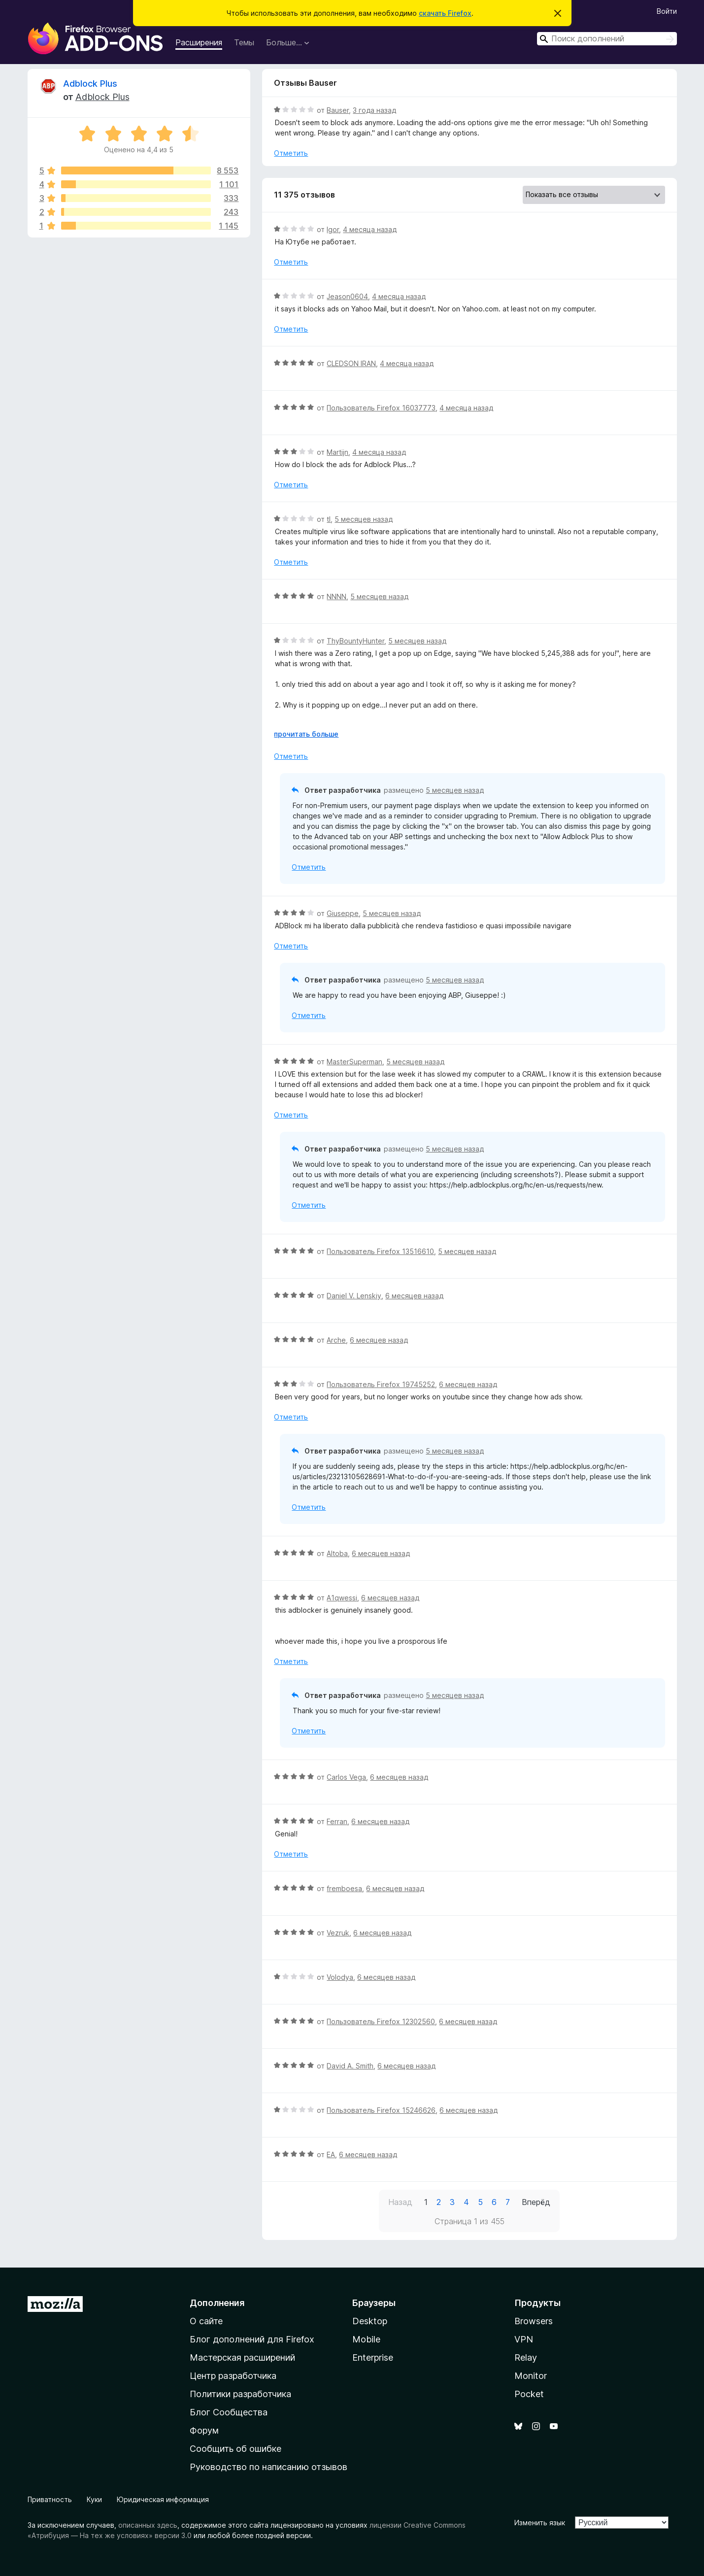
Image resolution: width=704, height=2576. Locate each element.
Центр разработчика (233, 2376)
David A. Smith (350, 2066)
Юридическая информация (163, 2499)
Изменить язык (539, 2522)
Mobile (366, 2339)
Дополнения (217, 2303)
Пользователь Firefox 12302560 (381, 2021)
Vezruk (338, 1933)
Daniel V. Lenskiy (354, 1295)
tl (329, 519)
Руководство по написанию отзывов (268, 2467)
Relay (525, 2357)
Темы (244, 42)
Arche (336, 1340)
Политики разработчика (240, 2394)
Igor (333, 229)
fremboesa (344, 1888)
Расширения (198, 42)
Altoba (337, 1553)
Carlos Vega (346, 1777)
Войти (667, 11)
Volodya (340, 1977)
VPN (523, 2339)
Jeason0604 (347, 296)
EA (331, 2154)
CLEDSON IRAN (351, 363)
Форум (204, 2430)
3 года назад (374, 110)
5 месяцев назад (364, 519)
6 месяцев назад (414, 1295)
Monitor (530, 2376)
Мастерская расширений (242, 2357)
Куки (94, 2499)
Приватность (50, 2499)
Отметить (291, 153)
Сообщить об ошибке (235, 2448)
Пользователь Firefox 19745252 (381, 1384)
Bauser (338, 110)
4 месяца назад (370, 229)
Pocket (529, 2394)
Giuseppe (343, 913)
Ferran (337, 1821)
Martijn (337, 452)
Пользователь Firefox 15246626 (381, 2110)
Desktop (369, 2321)
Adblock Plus (90, 83)
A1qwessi (342, 1597)
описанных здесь (147, 2525)
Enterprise (372, 2357)
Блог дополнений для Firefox (252, 2339)
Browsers (533, 2321)
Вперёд (536, 2202)
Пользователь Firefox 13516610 (380, 1251)
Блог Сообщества (229, 2412)
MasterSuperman (354, 1061)
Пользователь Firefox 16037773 (381, 408)
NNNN (336, 596)
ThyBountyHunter (355, 641)
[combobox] (607, 38)
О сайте (206, 2321)
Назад (400, 2202)
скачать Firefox (445, 13)
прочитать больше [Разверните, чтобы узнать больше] (306, 734)
